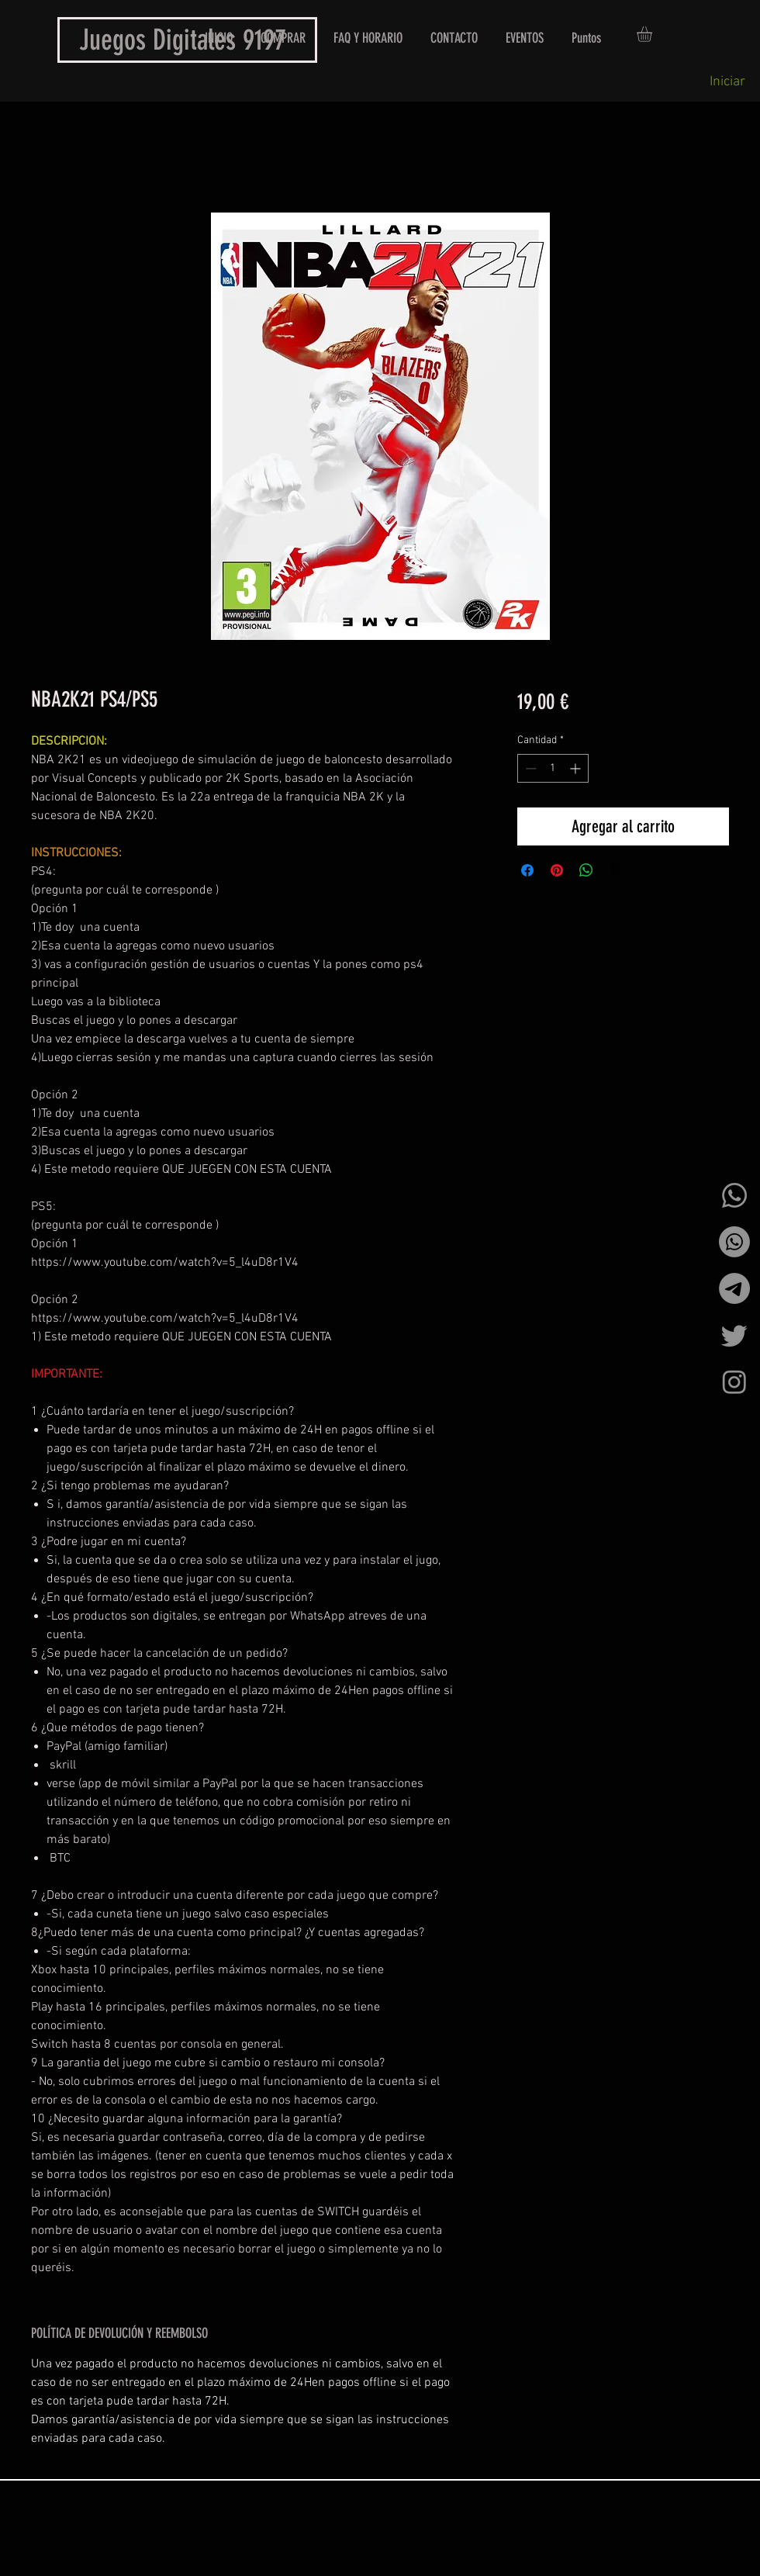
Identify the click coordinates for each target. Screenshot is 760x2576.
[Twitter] (734, 1334)
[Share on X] (615, 870)
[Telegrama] (734, 1288)
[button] (653, 34)
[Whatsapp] (734, 1195)
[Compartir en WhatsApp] (586, 870)
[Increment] (576, 768)
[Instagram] (734, 1381)
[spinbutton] (553, 768)
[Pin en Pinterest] (557, 870)
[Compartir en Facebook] (527, 870)
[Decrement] (529, 768)
